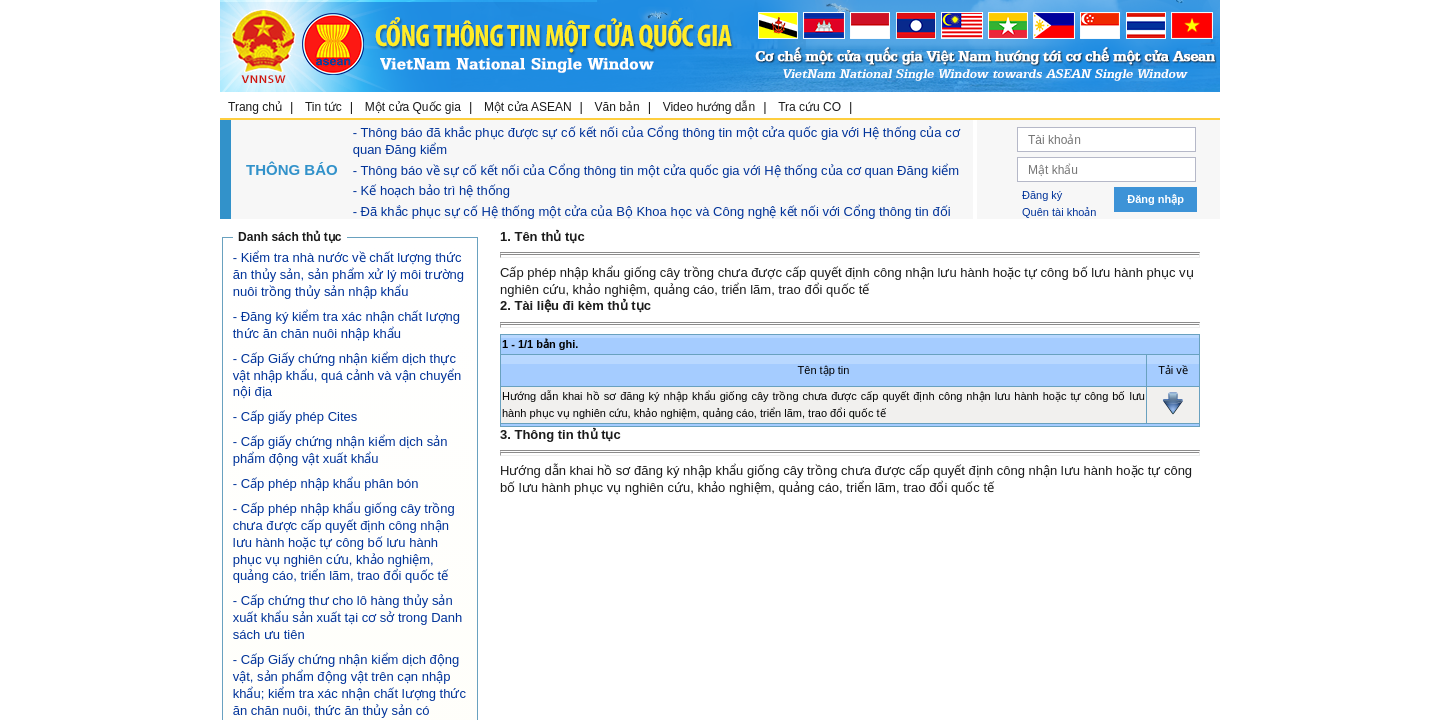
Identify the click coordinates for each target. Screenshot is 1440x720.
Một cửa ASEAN (528, 107)
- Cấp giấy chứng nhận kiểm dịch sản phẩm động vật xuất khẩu (340, 450)
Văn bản (617, 107)
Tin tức (323, 107)
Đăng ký (1042, 195)
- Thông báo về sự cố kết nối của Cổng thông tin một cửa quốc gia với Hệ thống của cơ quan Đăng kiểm (656, 170)
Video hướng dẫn (709, 107)
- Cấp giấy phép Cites (295, 416)
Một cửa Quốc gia (413, 107)
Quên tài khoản (1059, 212)
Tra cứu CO (809, 107)
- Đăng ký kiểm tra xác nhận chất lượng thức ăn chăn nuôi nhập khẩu (346, 325)
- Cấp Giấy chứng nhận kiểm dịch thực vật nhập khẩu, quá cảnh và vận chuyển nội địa (347, 375)
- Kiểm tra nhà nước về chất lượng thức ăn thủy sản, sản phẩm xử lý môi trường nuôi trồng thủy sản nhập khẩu (348, 274)
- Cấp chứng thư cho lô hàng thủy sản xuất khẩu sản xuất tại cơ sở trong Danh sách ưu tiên (347, 617)
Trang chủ (255, 107)
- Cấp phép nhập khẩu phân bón (326, 483)
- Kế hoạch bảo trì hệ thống (431, 190)
